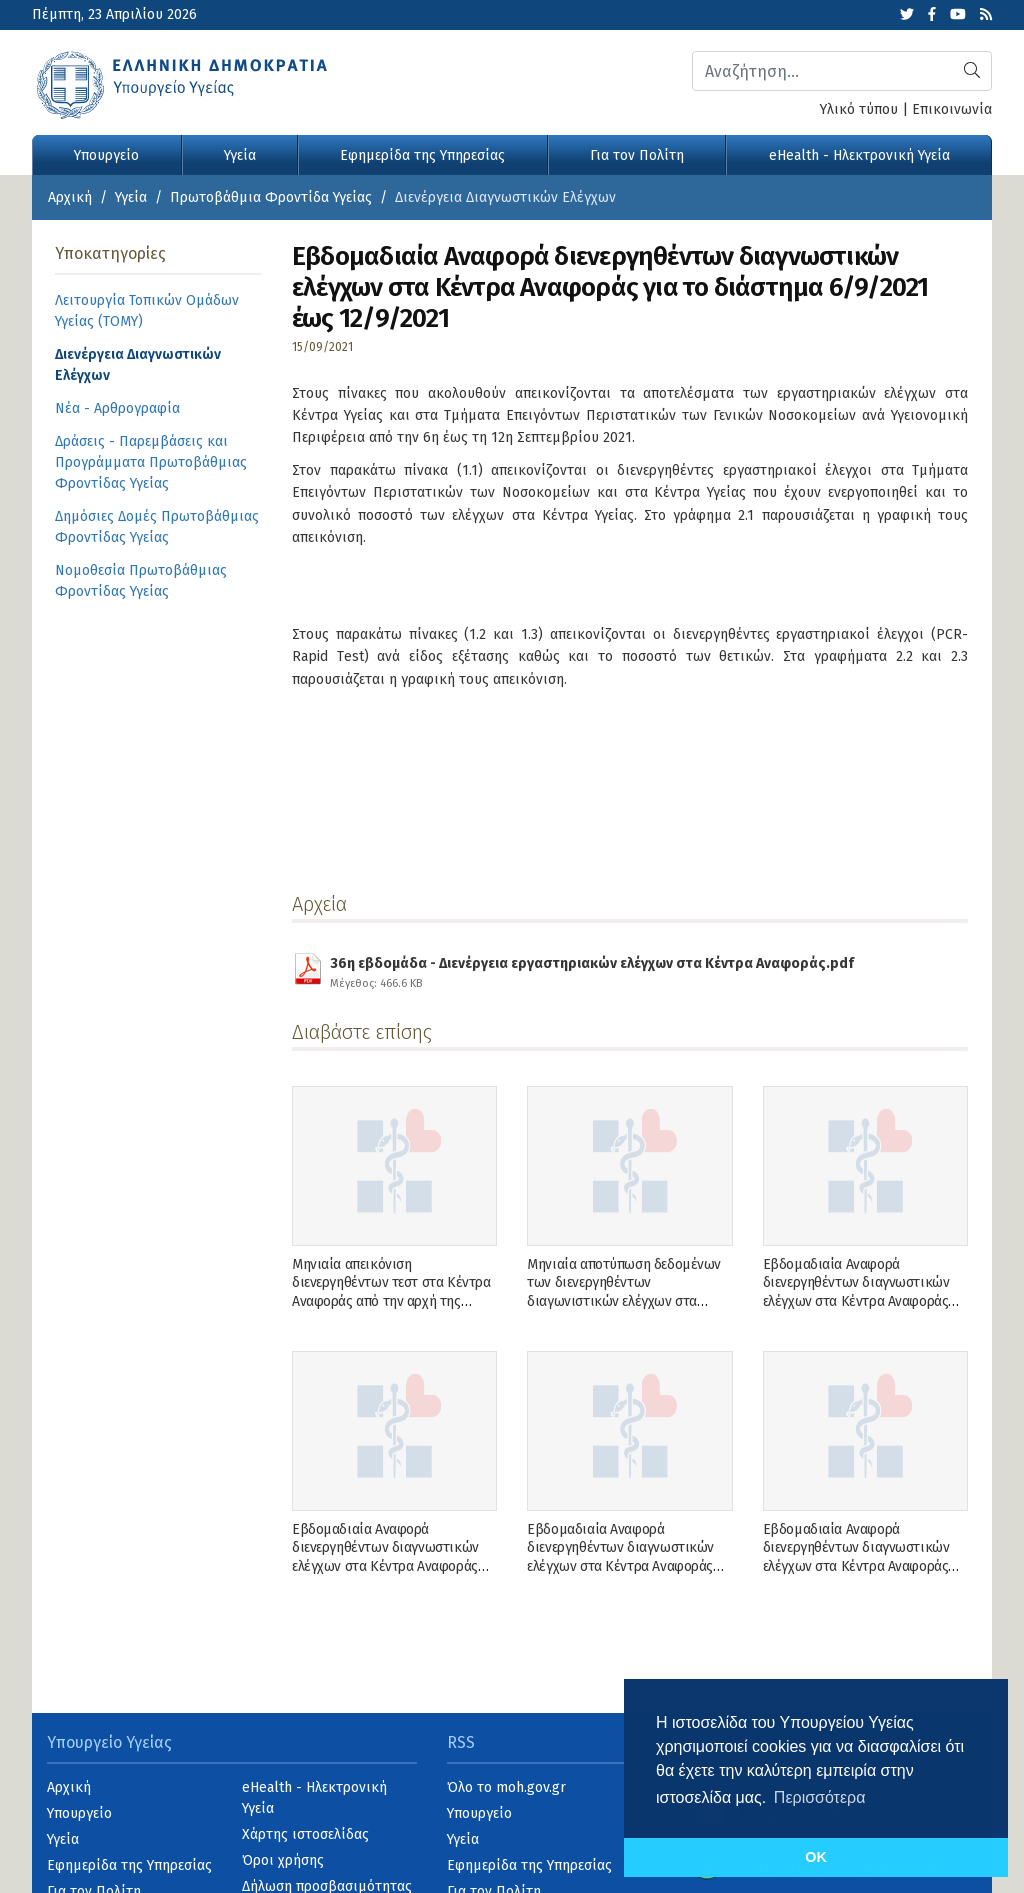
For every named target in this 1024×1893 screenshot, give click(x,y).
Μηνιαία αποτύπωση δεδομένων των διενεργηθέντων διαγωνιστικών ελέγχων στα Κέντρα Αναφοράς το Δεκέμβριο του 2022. (624, 1301)
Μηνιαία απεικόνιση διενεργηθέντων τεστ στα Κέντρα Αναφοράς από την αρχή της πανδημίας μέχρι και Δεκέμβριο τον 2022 (391, 1301)
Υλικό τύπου (859, 109)
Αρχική (70, 197)
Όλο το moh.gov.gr (506, 1787)
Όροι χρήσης (283, 1860)
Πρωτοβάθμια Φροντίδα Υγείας (271, 197)
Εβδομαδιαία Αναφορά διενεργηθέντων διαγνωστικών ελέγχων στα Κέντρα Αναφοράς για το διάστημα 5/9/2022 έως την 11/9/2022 (865, 1566)
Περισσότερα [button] (820, 1797)
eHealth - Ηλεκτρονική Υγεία (859, 155)
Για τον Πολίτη (637, 155)
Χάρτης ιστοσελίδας (305, 1834)
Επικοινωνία (952, 109)
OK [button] (816, 1857)
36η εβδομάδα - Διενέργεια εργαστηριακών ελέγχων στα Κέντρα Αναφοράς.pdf (592, 970)
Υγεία (240, 155)
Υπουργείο (106, 155)
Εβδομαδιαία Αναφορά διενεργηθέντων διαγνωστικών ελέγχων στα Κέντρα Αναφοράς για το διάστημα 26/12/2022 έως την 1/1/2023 (860, 1301)
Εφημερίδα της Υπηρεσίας (422, 155)
